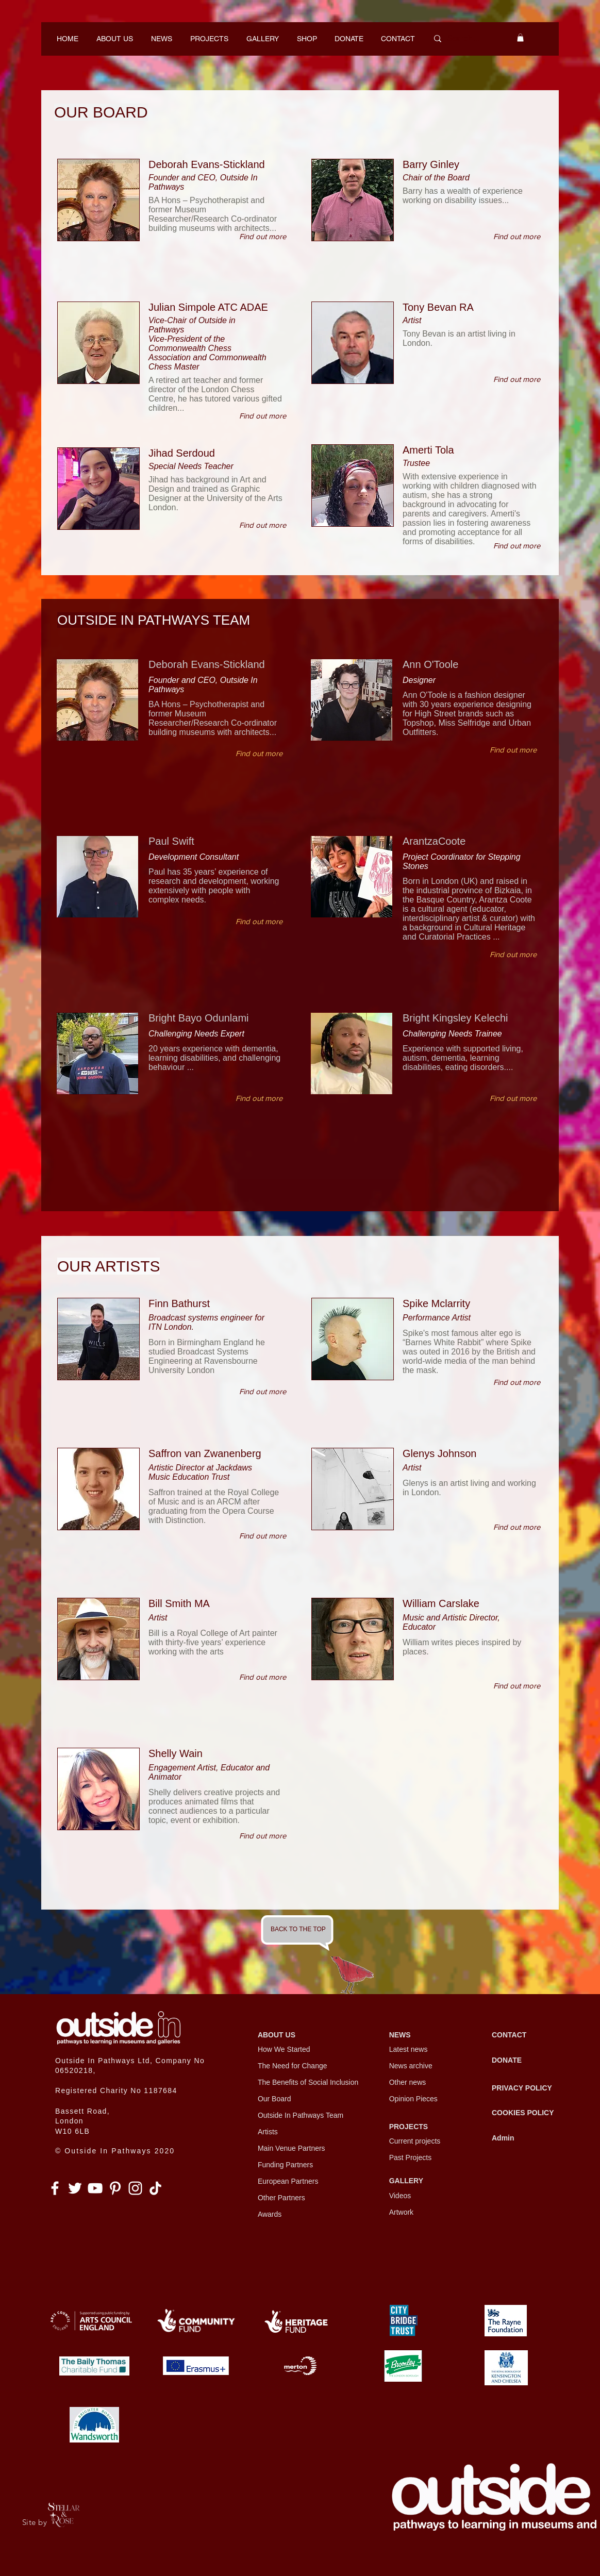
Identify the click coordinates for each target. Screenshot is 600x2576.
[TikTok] (155, 2188)
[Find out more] (263, 236)
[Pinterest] (115, 2188)
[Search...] (463, 38)
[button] (520, 38)
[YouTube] (95, 2188)
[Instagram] (135, 2188)
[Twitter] (75, 2188)
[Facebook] (55, 2188)
